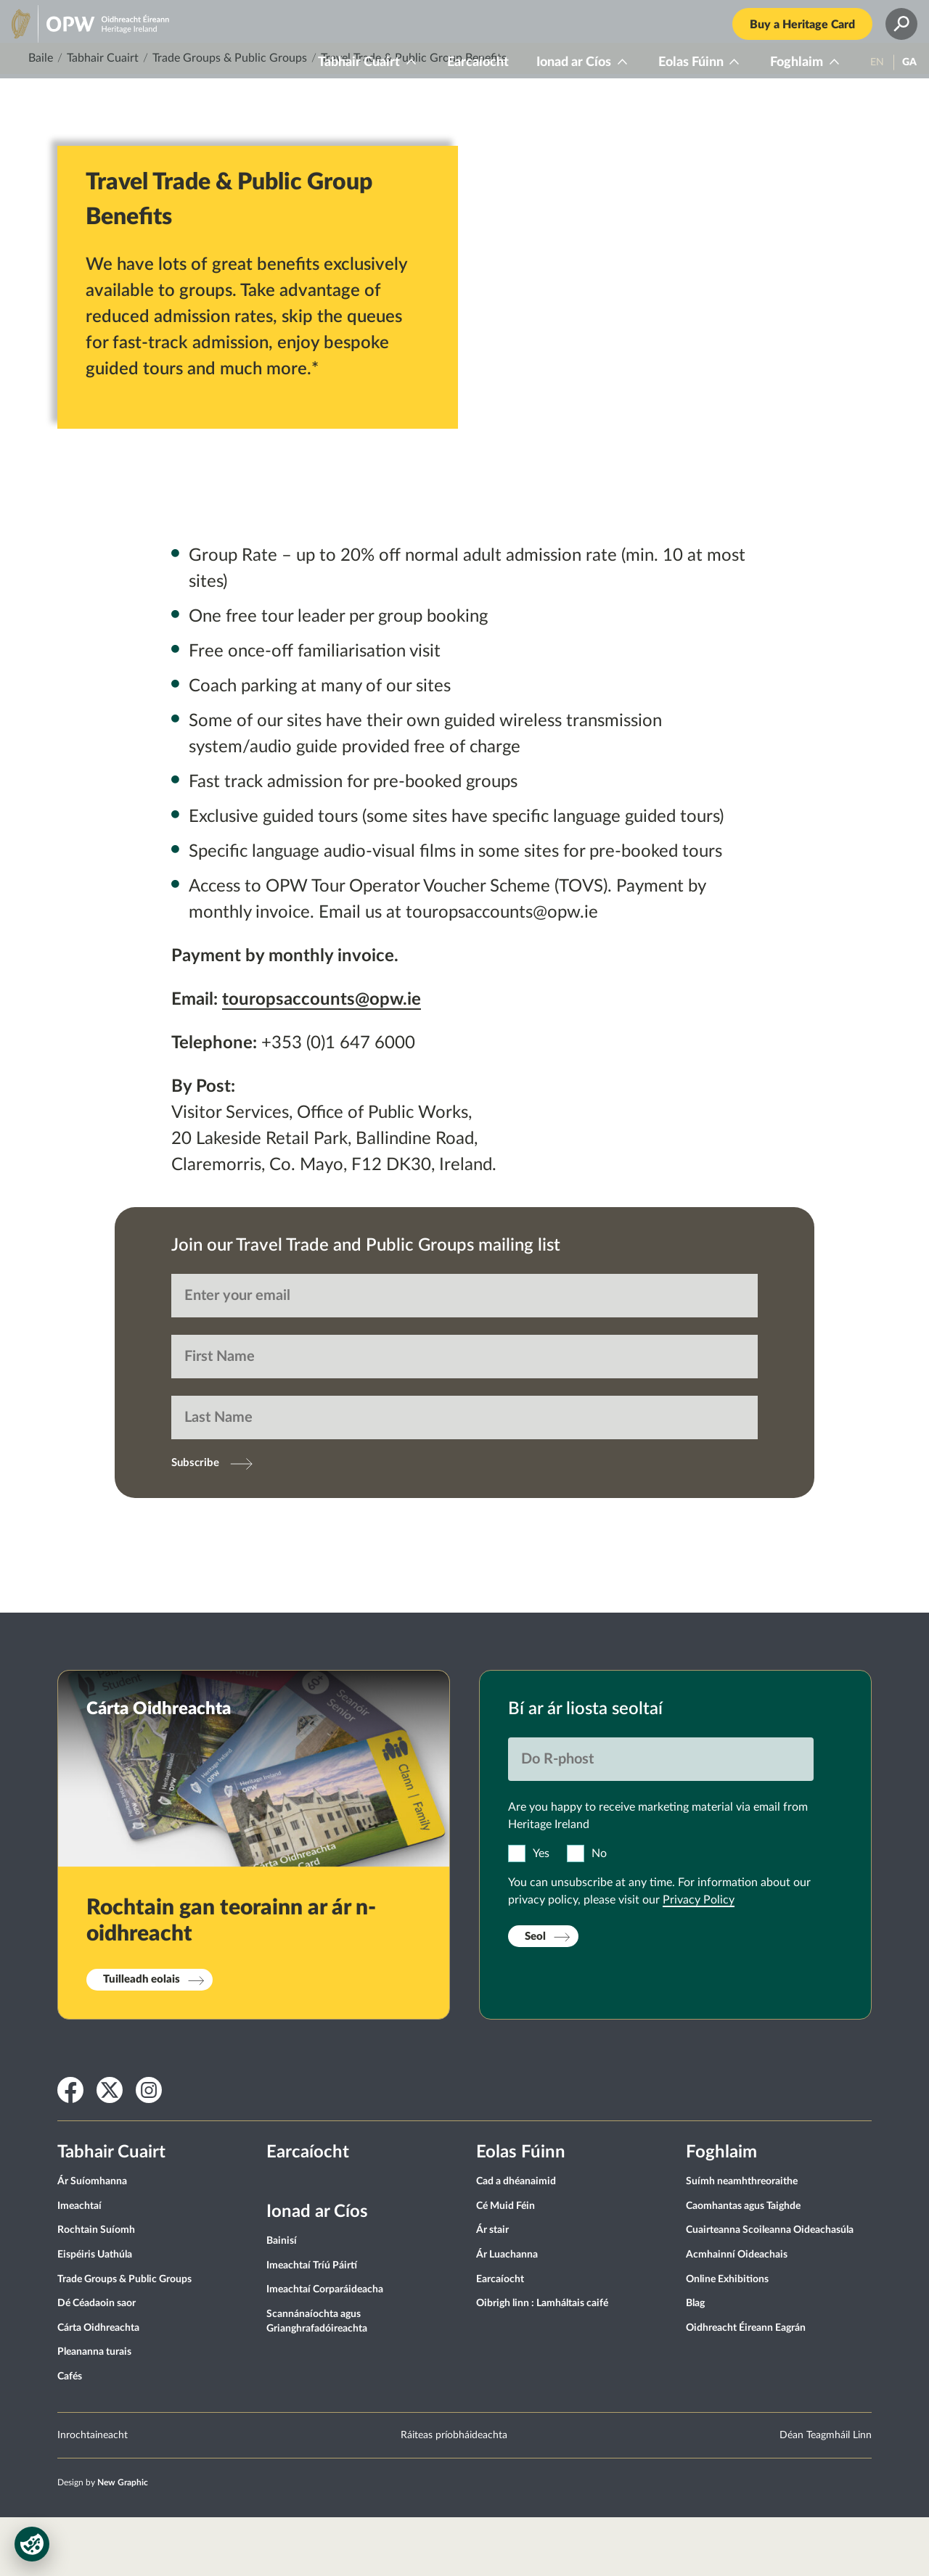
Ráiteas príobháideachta (454, 2493)
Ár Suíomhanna (92, 2240)
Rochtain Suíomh (96, 2289)
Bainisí (281, 2300)
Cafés (69, 2435)
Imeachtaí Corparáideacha (324, 2348)
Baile (40, 117)
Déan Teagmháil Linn (825, 2493)
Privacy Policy (698, 1958)
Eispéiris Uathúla (94, 2313)
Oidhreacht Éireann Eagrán (746, 2386)
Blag (695, 2362)
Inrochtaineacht (92, 2493)
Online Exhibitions (727, 2337)
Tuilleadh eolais (141, 2038)
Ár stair (492, 2289)
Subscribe (195, 1521)
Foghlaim (779, 74)
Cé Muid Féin (505, 2264)
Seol (535, 1994)
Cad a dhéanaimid (516, 2240)
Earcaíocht (461, 74)
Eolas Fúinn (674, 74)
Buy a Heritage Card (785, 36)
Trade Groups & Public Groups (229, 117)
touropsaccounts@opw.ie (321, 1058)
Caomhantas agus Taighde (743, 2264)
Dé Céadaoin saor (96, 2362)
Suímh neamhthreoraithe (742, 2240)
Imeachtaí (79, 2264)
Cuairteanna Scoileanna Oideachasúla (770, 2289)
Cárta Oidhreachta (98, 2386)
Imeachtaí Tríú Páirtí (311, 2323)
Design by (102, 2540)
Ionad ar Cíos (557, 74)
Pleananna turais (94, 2411)
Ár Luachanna (507, 2313)
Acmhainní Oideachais (736, 2313)
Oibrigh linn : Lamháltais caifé (542, 2362)
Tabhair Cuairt (342, 74)
